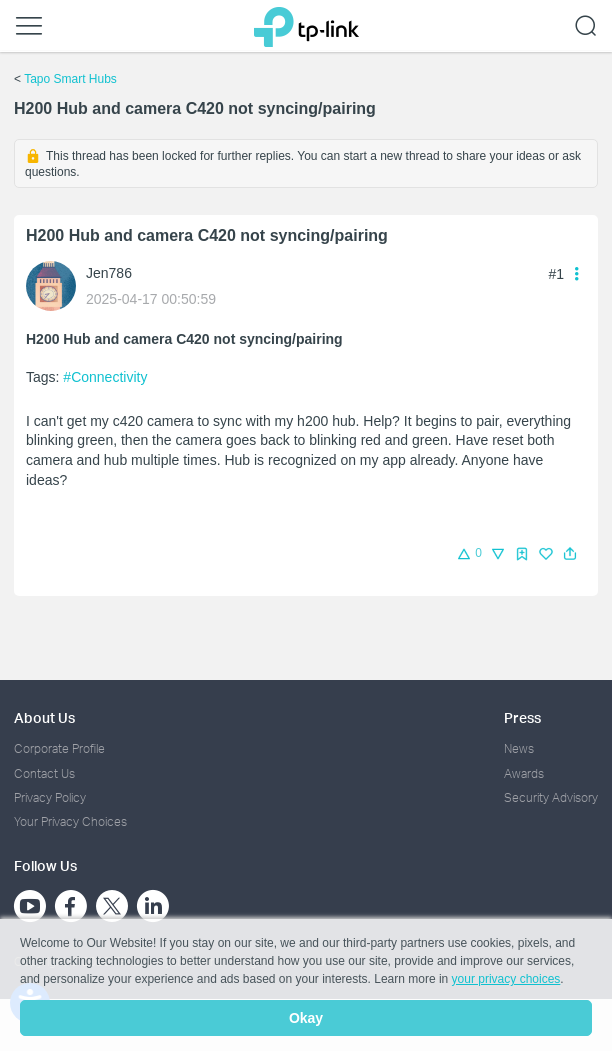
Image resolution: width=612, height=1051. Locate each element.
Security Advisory (551, 797)
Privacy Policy (50, 797)
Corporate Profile (59, 748)
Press (522, 717)
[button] (570, 554)
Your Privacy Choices (70, 821)
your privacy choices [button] (506, 979)
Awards (524, 773)
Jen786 (109, 273)
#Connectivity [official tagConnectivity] (105, 377)
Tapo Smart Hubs (70, 79)
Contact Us (44, 773)
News (519, 748)
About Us (44, 717)
